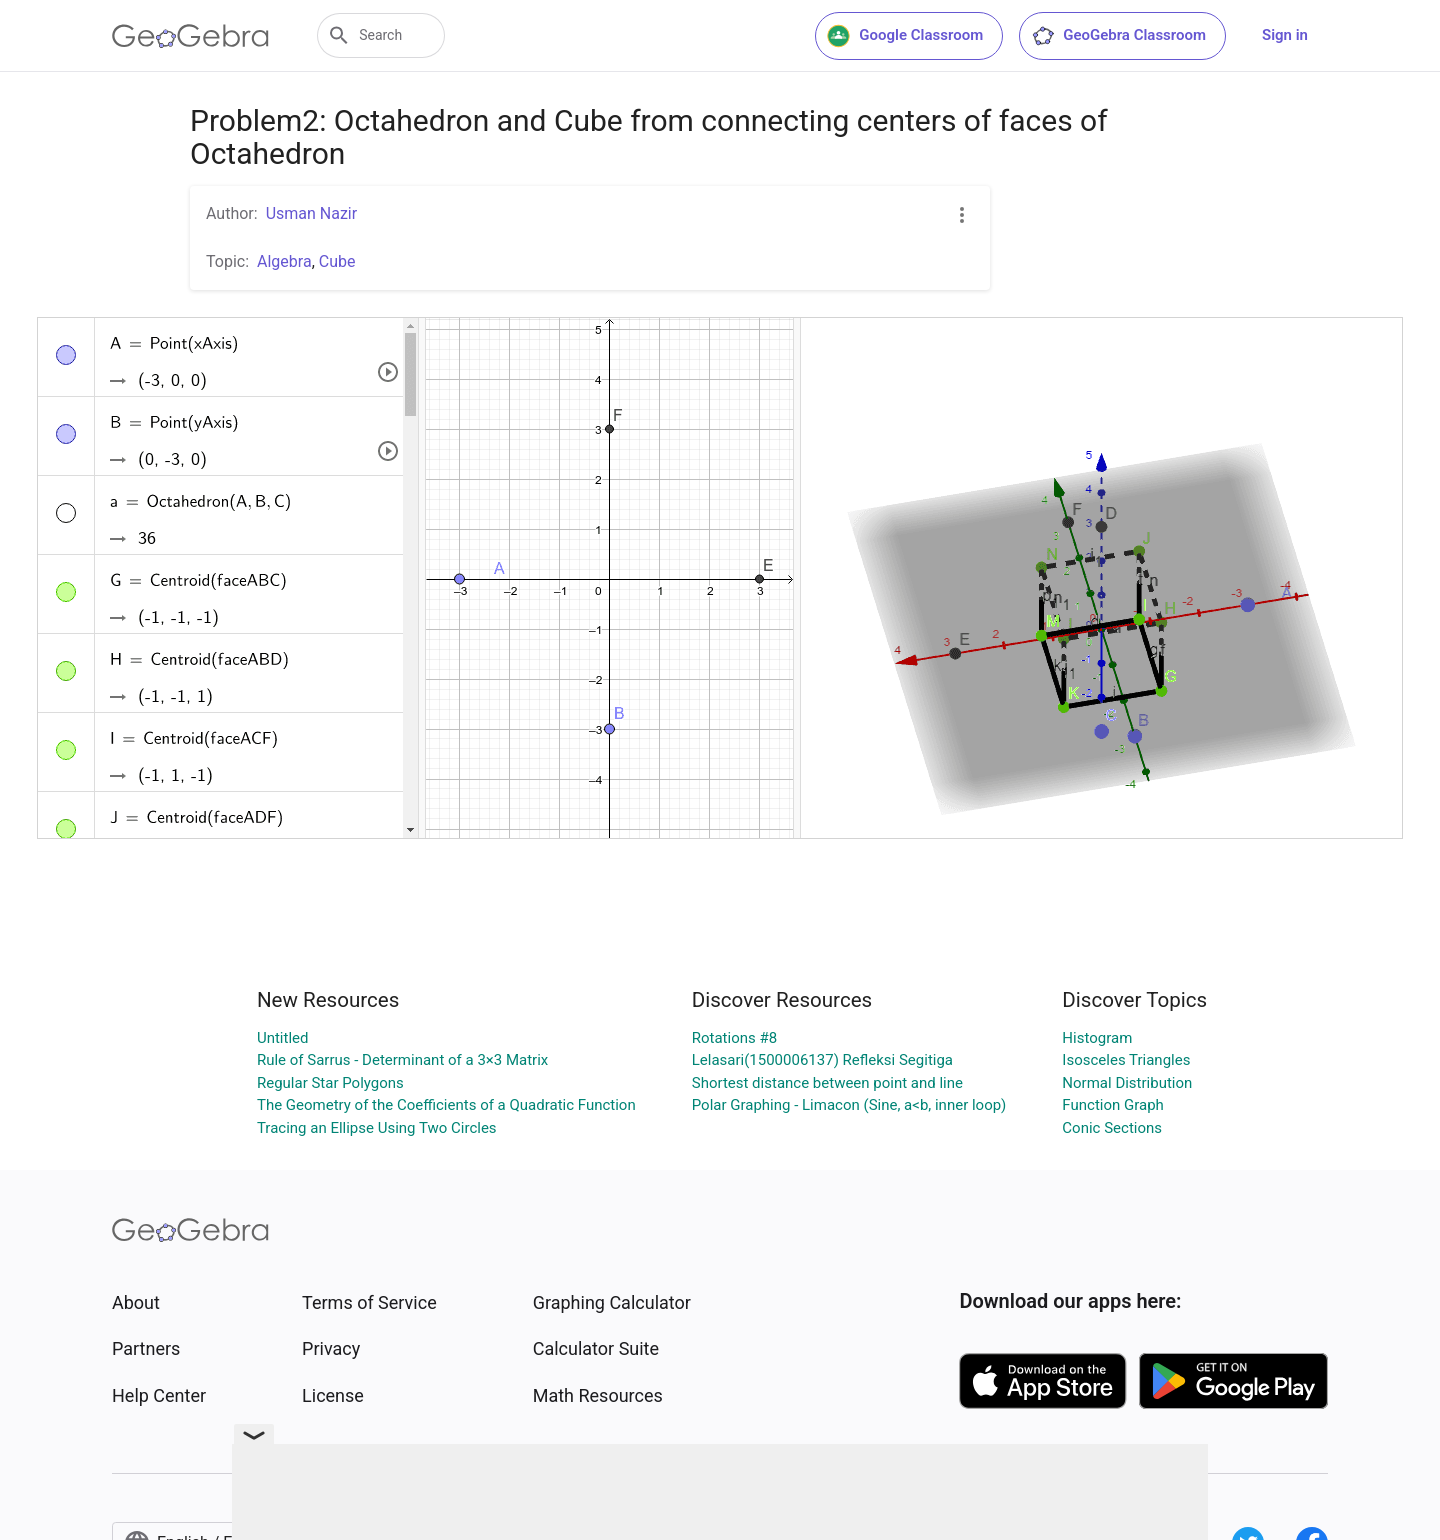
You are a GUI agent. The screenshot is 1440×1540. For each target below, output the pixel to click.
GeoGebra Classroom (1118, 36)
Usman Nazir (312, 213)
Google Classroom (905, 36)
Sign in (1285, 35)
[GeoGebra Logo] (190, 36)
